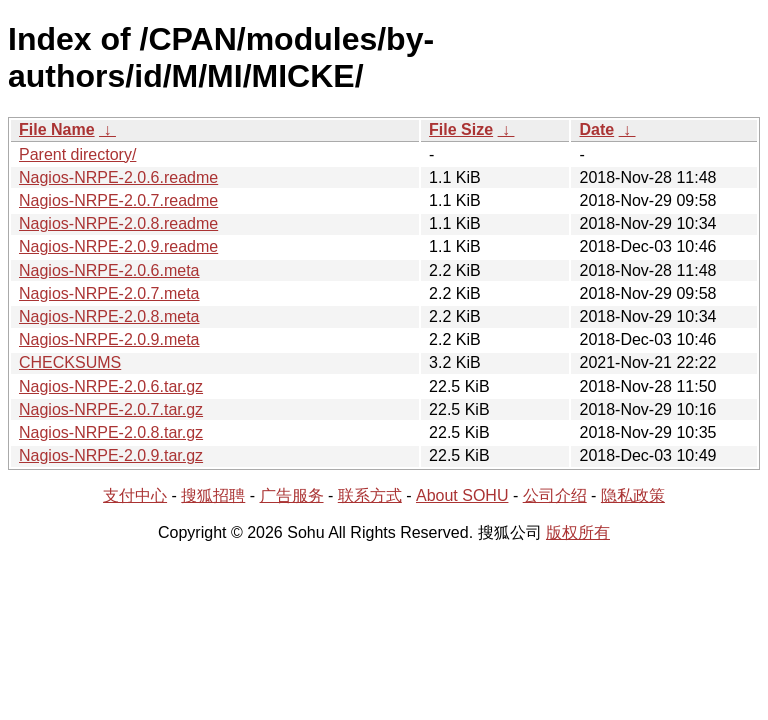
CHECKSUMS (70, 362)
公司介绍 (555, 495)
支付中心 (135, 495)
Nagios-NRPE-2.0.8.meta (109, 316)
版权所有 (578, 532)
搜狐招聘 (213, 495)
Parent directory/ (77, 154)
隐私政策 (633, 495)
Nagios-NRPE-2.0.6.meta (109, 270)
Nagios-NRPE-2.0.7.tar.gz (111, 409)
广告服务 (292, 495)
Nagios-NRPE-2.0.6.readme (118, 177)
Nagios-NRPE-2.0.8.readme (118, 223)
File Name (57, 129)
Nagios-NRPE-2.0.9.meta (109, 339)
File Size (461, 129)
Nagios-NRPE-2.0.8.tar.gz (111, 432)
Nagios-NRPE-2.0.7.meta (109, 293)
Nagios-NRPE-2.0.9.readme (118, 246)
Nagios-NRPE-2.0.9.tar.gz (111, 455)
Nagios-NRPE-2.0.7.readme (118, 200)
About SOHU (462, 495)
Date (596, 129)
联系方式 (370, 495)
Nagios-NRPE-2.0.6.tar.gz (111, 386)
